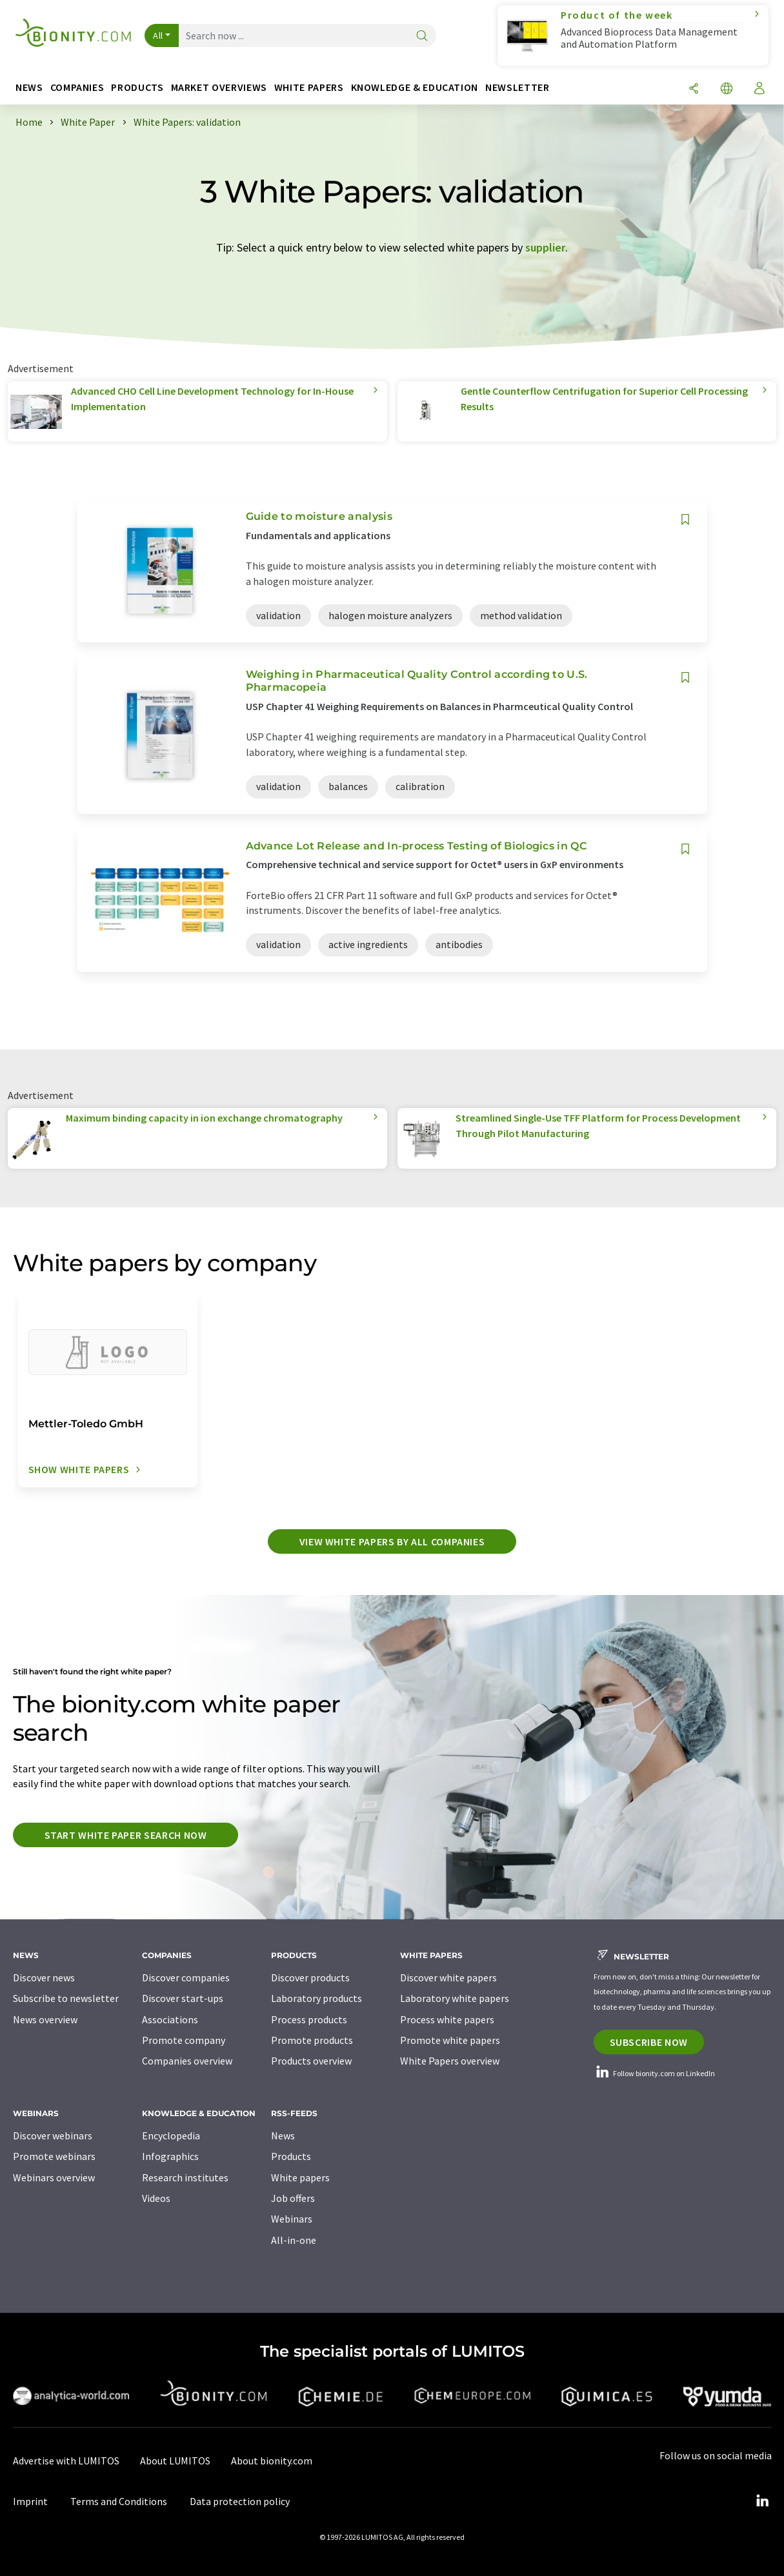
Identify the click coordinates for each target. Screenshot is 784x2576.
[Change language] (727, 89)
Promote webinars (54, 2156)
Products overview (311, 2060)
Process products (309, 2019)
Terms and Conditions (118, 2501)
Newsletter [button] (517, 87)
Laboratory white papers (454, 1998)
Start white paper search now (126, 1834)
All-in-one (293, 2240)
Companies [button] (77, 87)
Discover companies (186, 1977)
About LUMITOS (175, 2460)
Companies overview (187, 2060)
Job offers (293, 2198)
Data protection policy (240, 2501)
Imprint (30, 2501)
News (283, 2135)
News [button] (29, 87)
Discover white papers (448, 1977)
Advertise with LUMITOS (66, 2460)
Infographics (170, 2156)
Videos (156, 2198)
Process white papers (447, 2019)
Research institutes (185, 2177)
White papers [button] (309, 87)
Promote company (183, 2040)
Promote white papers (450, 2040)
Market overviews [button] (219, 87)
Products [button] (137, 87)
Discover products (310, 1977)
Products (291, 2156)
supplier (545, 247)
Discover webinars (52, 2135)
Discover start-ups (182, 1998)
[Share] (694, 89)
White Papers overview (449, 2060)
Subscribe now (649, 2042)
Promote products (312, 2040)
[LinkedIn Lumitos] (763, 2501)
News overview (45, 2019)
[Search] (422, 36)
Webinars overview (54, 2177)
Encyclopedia (171, 2135)
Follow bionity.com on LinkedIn (654, 2073)
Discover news (44, 1977)
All (158, 35)
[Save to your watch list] (685, 519)
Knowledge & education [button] (414, 87)
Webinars (291, 2218)
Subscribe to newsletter (66, 1998)
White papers (300, 2177)
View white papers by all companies (392, 1541)
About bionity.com (271, 2460)
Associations (170, 2019)
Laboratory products (316, 1998)
